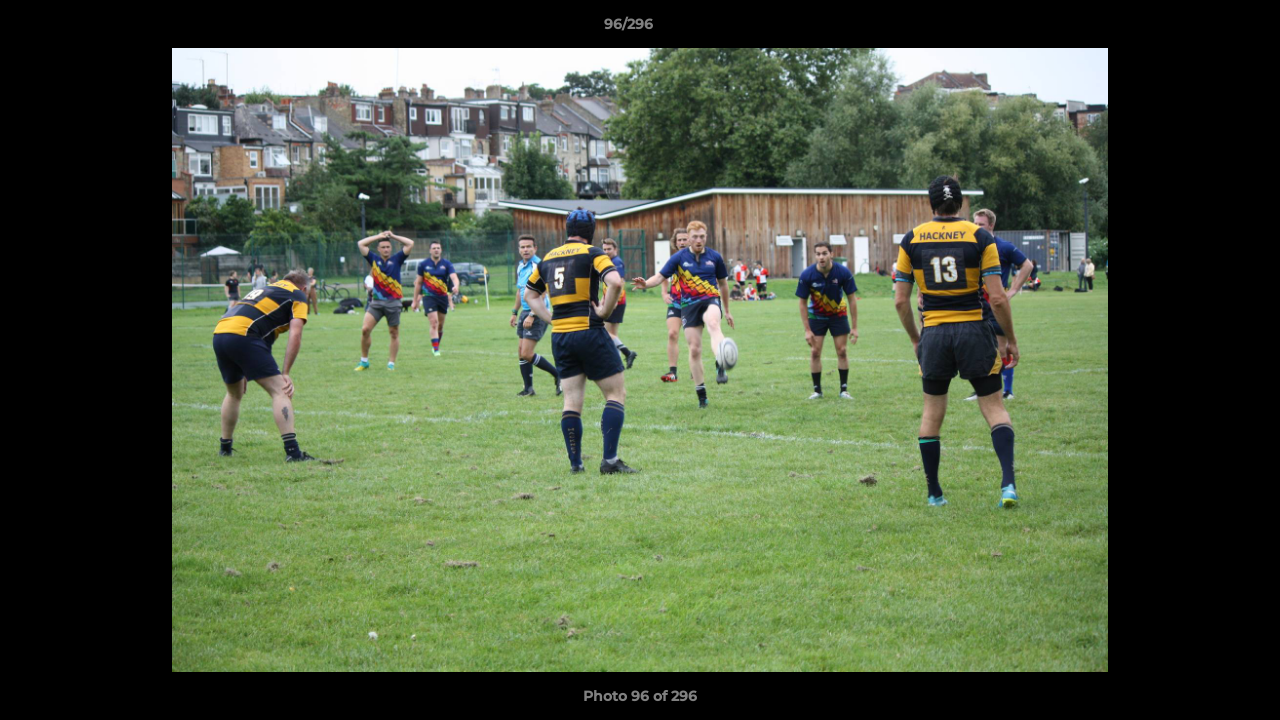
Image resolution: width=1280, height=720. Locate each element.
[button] (1196, 29)
